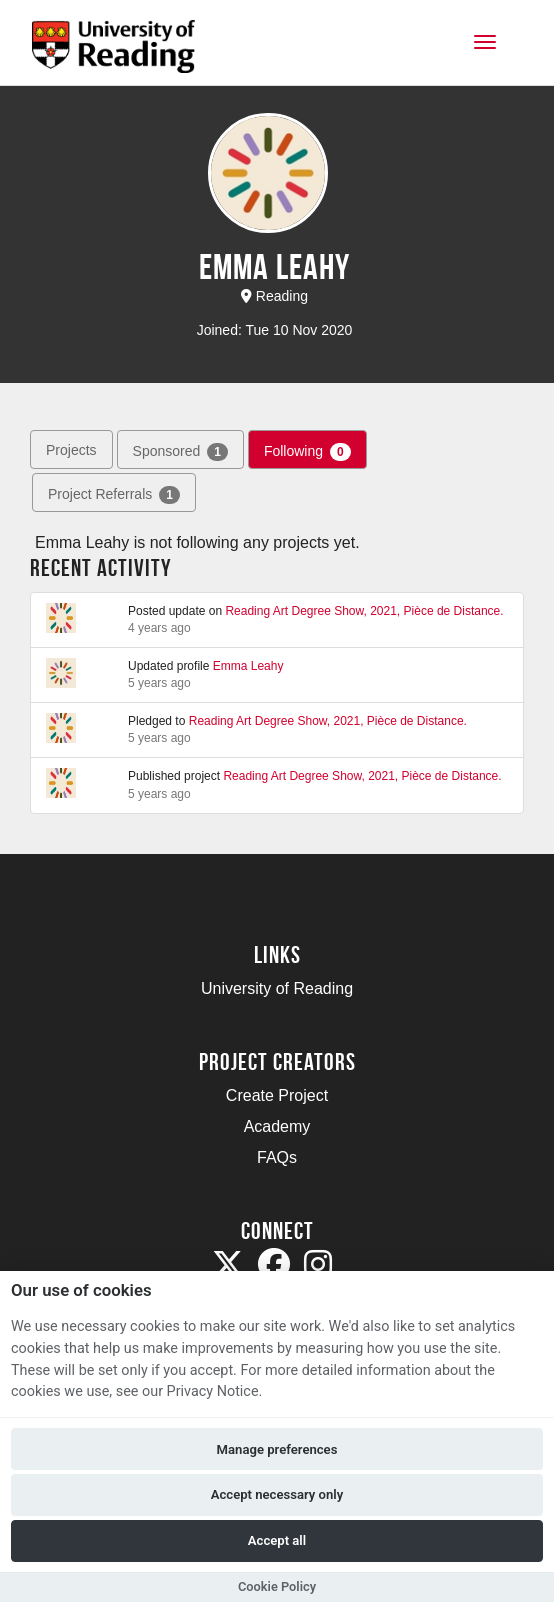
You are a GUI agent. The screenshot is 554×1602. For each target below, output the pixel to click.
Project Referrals (114, 495)
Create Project (277, 1095)
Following (307, 452)
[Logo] (113, 52)
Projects (71, 450)
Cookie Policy (277, 1586)
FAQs (277, 1157)
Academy (277, 1126)
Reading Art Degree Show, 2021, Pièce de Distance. (364, 611)
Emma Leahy (248, 666)
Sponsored (180, 452)
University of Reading (277, 988)
